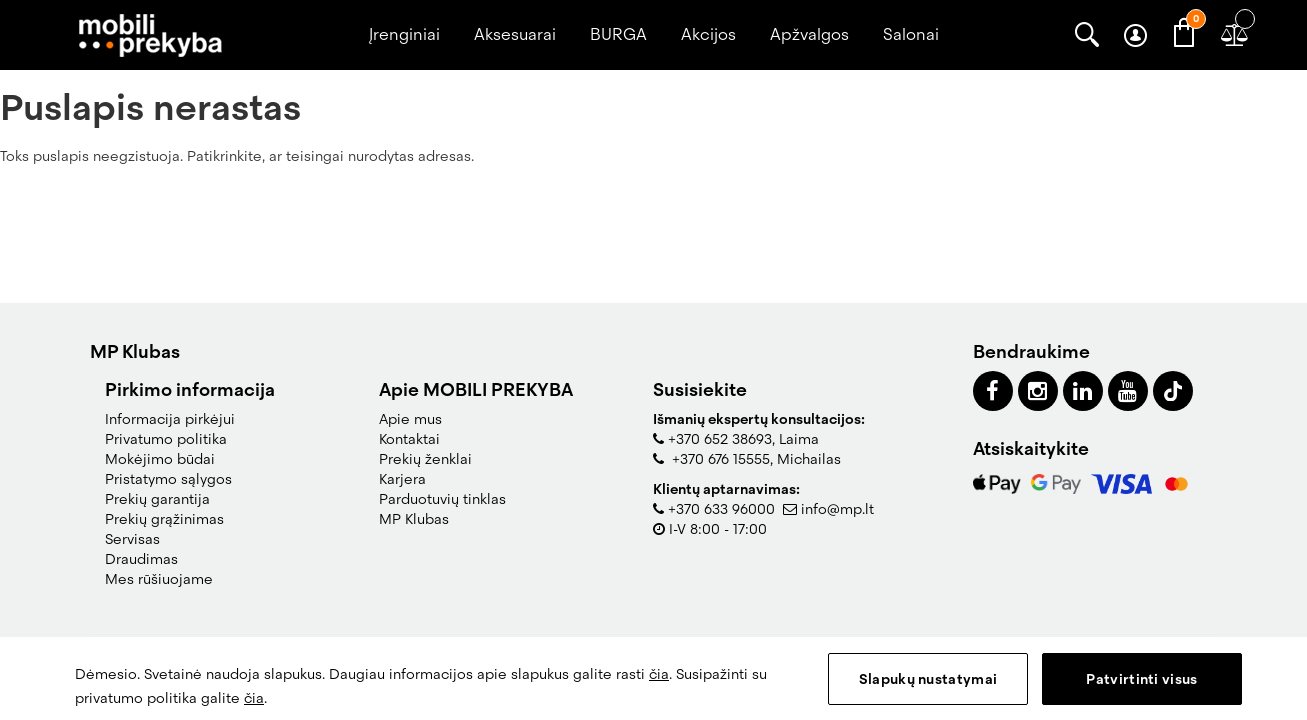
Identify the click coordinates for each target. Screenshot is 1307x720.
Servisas (132, 539)
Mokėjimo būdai (160, 459)
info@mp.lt (837, 509)
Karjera (402, 479)
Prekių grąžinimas (164, 519)
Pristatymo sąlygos (168, 479)
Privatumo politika (166, 439)
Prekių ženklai (425, 459)
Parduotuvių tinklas (442, 499)
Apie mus (410, 419)
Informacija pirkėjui (170, 419)
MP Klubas (414, 519)
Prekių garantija (157, 499)
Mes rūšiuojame (159, 579)
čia (659, 674)
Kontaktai (409, 439)
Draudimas (141, 559)
